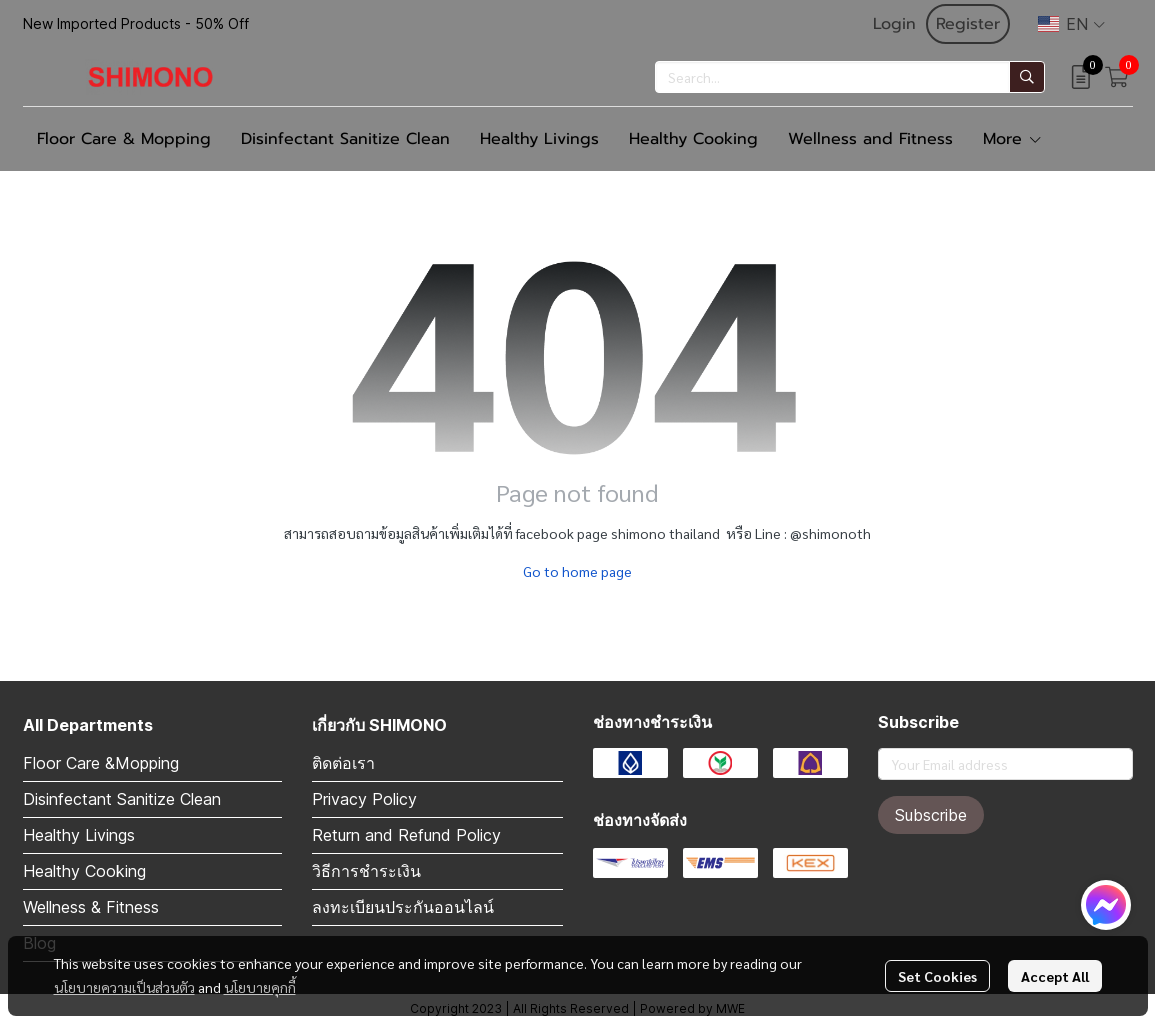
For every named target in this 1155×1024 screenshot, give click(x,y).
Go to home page (577, 571)
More (1013, 139)
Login (894, 24)
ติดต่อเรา (343, 763)
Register (968, 24)
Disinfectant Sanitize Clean (122, 799)
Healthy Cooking (84, 871)
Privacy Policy (364, 799)
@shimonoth (830, 533)
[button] (1071, 24)
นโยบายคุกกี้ (260, 987)
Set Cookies (937, 976)
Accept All (1055, 976)
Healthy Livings (79, 835)
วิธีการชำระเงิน (366, 871)
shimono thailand (665, 533)
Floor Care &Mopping (101, 763)
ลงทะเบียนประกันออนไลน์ (403, 907)
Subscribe (931, 815)
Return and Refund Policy (406, 835)
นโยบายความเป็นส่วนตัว (124, 987)
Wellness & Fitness (91, 907)
